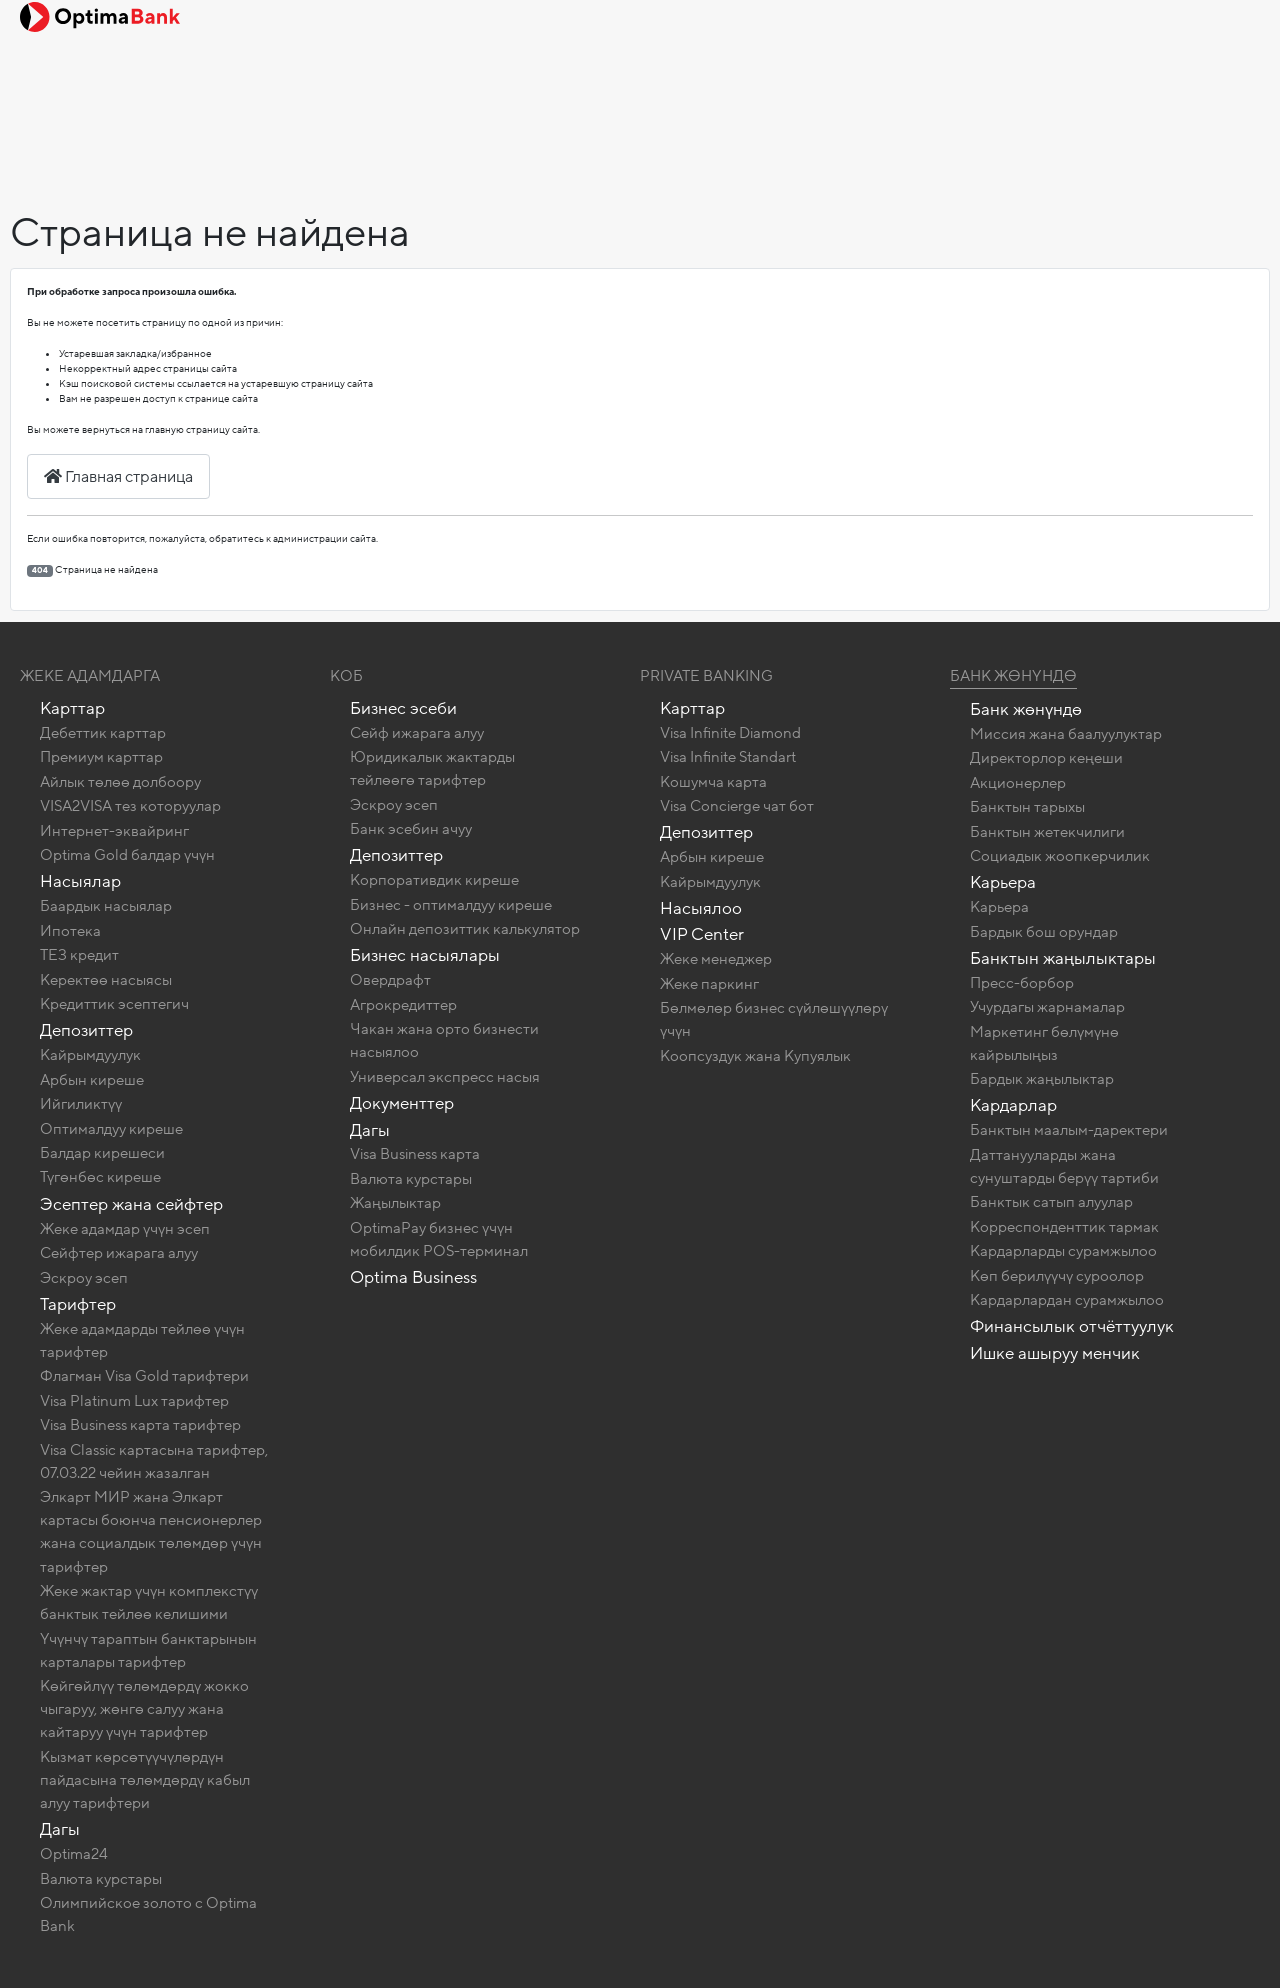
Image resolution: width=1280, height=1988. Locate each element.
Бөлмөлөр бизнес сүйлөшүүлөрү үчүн (774, 1019)
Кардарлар (1013, 1105)
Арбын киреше (92, 1080)
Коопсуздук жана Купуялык (755, 1056)
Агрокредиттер (403, 1005)
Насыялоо (701, 908)
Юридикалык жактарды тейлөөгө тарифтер (432, 768)
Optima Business (413, 1277)
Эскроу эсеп (84, 1278)
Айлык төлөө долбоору (120, 782)
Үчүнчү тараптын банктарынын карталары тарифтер (148, 1650)
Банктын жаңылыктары (1063, 958)
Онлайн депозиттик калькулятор (465, 929)
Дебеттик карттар (103, 733)
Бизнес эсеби (403, 708)
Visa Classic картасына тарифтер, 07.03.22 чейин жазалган (154, 1461)
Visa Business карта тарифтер (140, 1425)
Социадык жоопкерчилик (1060, 856)
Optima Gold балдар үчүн (127, 855)
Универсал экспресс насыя (445, 1077)
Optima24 (74, 1854)
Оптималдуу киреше (111, 1129)
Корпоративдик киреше (434, 880)
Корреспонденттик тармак (1064, 1227)
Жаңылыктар (395, 1203)
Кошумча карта (713, 782)
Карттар (72, 708)
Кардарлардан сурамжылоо (1067, 1300)
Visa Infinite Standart (728, 757)
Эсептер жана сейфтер (131, 1204)
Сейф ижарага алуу (417, 733)
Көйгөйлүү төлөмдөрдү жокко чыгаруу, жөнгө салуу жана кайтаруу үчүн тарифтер (144, 1709)
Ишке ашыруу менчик (1055, 1353)
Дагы (60, 1829)
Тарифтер (78, 1304)
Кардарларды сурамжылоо (1063, 1251)
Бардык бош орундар (1044, 932)
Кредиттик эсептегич (114, 1004)
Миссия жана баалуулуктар (1066, 734)
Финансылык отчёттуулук (1072, 1326)
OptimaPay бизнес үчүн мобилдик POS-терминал (439, 1239)
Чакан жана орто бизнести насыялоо (444, 1040)
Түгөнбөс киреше (100, 1177)
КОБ (346, 676)
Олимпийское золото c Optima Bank (148, 1914)
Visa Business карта (415, 1154)
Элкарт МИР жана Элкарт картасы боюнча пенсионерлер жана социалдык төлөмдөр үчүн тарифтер (151, 1531)
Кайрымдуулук (90, 1055)
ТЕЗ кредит (79, 955)
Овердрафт (390, 980)
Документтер (402, 1103)
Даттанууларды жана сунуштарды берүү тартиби (1064, 1166)
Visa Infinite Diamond (730, 733)
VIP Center (702, 934)
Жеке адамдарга (90, 676)
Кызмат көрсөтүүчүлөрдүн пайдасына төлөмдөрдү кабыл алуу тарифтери (145, 1780)
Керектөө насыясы (106, 980)
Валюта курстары (101, 1879)
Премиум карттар (101, 757)
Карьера (1003, 882)
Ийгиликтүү (81, 1104)
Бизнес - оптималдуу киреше (451, 905)
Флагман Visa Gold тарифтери (144, 1376)
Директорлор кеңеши (1046, 758)
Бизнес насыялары (425, 955)
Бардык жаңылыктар (1042, 1079)
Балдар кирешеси (102, 1153)
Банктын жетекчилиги (1047, 832)
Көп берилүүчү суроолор (1057, 1276)
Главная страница (118, 477)
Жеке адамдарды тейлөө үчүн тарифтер (142, 1340)
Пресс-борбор (1022, 983)
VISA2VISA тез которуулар (130, 806)
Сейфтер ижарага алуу (119, 1253)
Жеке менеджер (716, 959)
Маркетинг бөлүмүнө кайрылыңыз (1044, 1043)
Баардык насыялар (106, 906)
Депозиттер (86, 1030)
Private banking (706, 676)
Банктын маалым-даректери (1069, 1130)
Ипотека (70, 931)
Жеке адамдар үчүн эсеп (125, 1229)
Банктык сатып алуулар (1051, 1202)
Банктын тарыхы (1027, 807)
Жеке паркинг (709, 984)
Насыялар (80, 881)
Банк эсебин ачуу (411, 829)
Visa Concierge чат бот (737, 806)
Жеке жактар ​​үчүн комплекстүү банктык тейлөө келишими (149, 1602)
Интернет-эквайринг (114, 831)
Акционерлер (1018, 783)
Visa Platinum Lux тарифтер (134, 1401)
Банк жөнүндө (1013, 676)
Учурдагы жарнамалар (1047, 1007)
